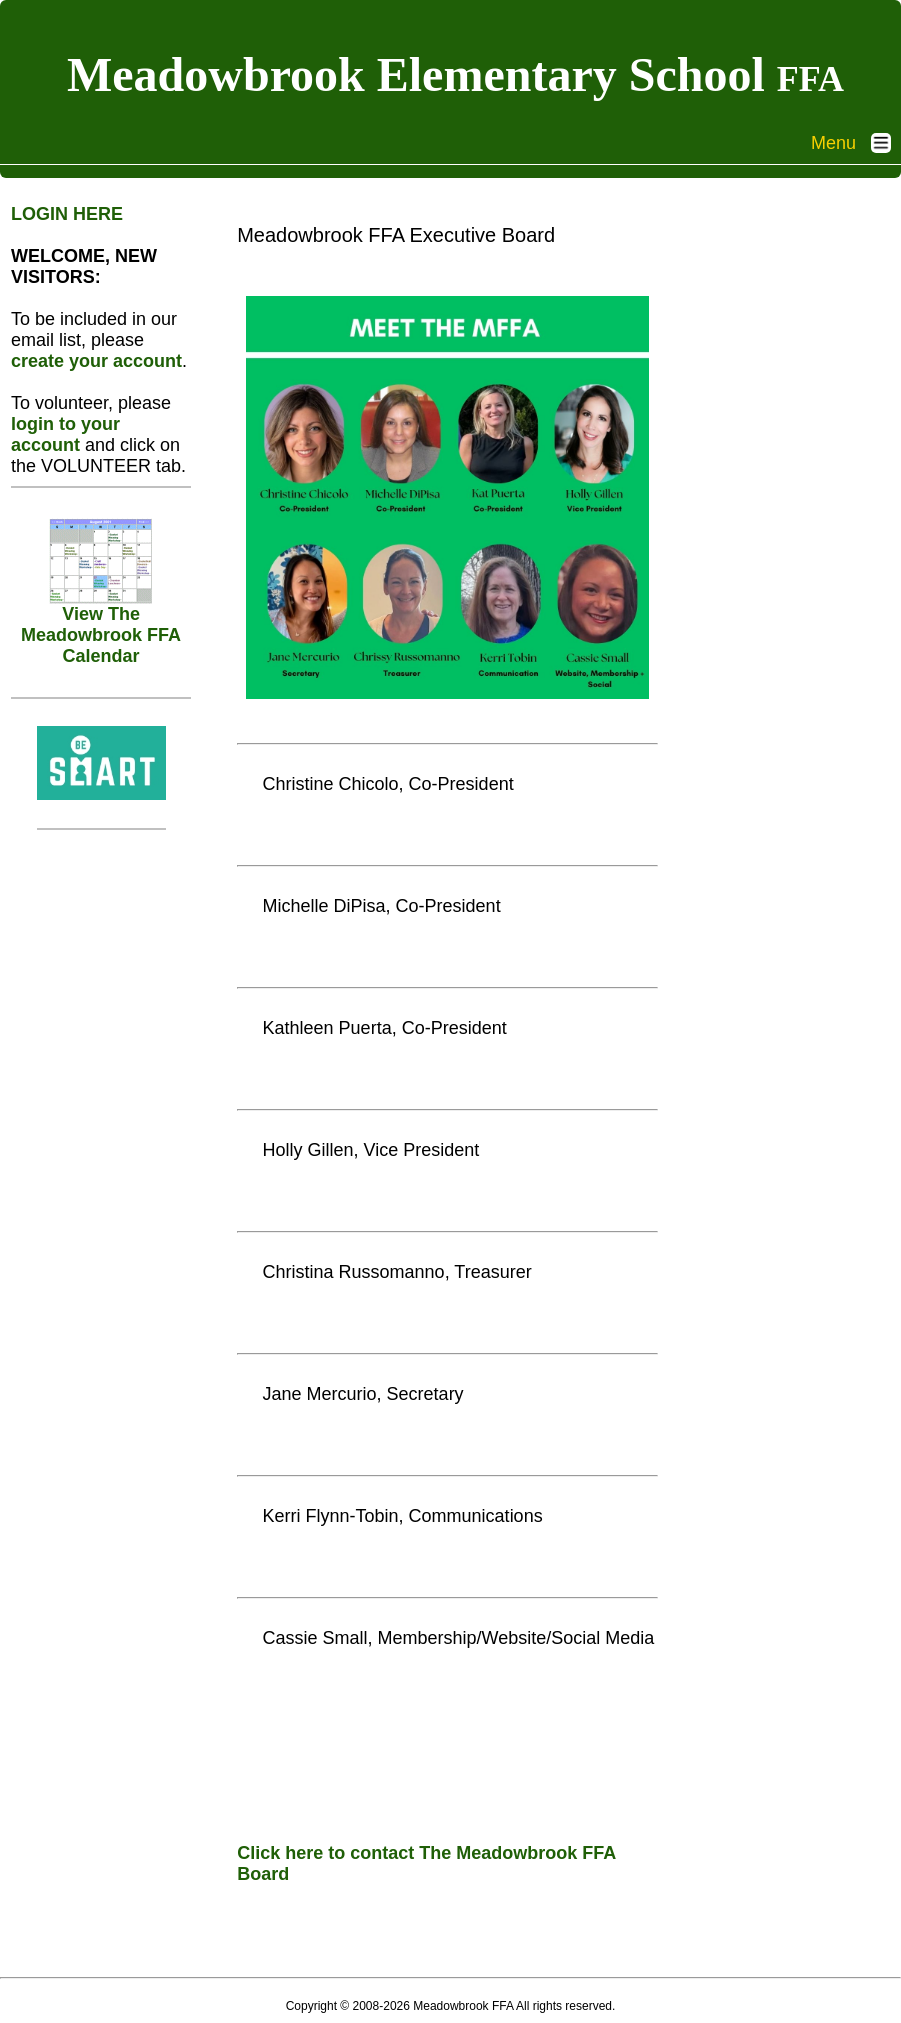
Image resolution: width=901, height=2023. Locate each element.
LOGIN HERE (67, 214)
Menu (856, 143)
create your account (96, 361)
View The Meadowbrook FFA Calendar (101, 627)
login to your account (65, 434)
